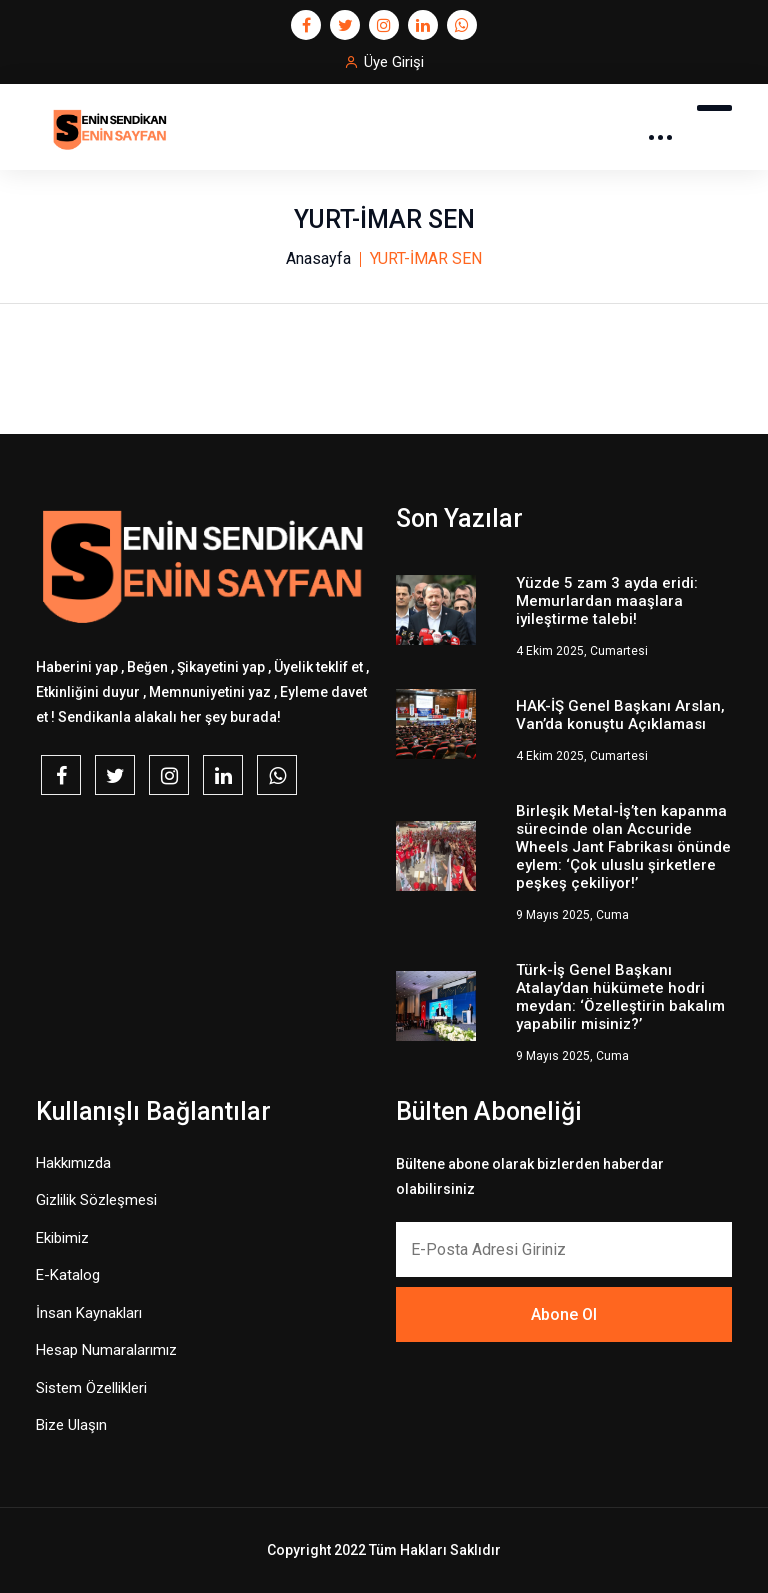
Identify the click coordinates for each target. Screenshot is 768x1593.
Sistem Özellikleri (91, 1388)
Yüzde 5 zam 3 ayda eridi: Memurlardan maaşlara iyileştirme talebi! (607, 601)
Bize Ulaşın (71, 1425)
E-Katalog (68, 1275)
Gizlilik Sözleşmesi (96, 1200)
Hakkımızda (73, 1163)
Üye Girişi (394, 62)
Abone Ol (564, 1314)
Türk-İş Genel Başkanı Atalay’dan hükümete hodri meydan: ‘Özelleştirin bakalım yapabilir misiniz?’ (620, 997)
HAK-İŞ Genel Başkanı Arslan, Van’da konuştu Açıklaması (620, 715)
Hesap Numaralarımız (106, 1350)
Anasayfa (318, 258)
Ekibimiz (62, 1238)
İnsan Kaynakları (89, 1313)
